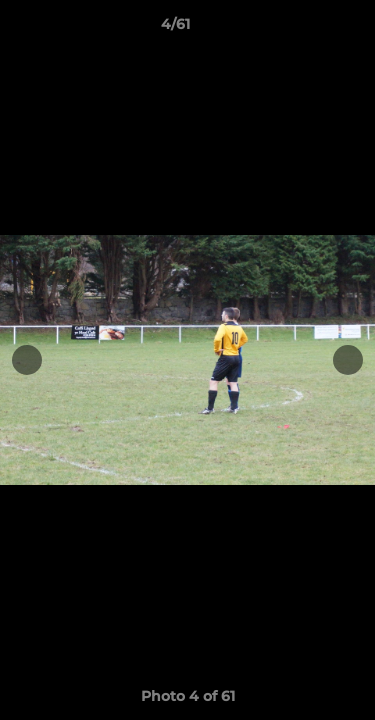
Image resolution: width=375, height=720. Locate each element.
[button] (303, 29)
